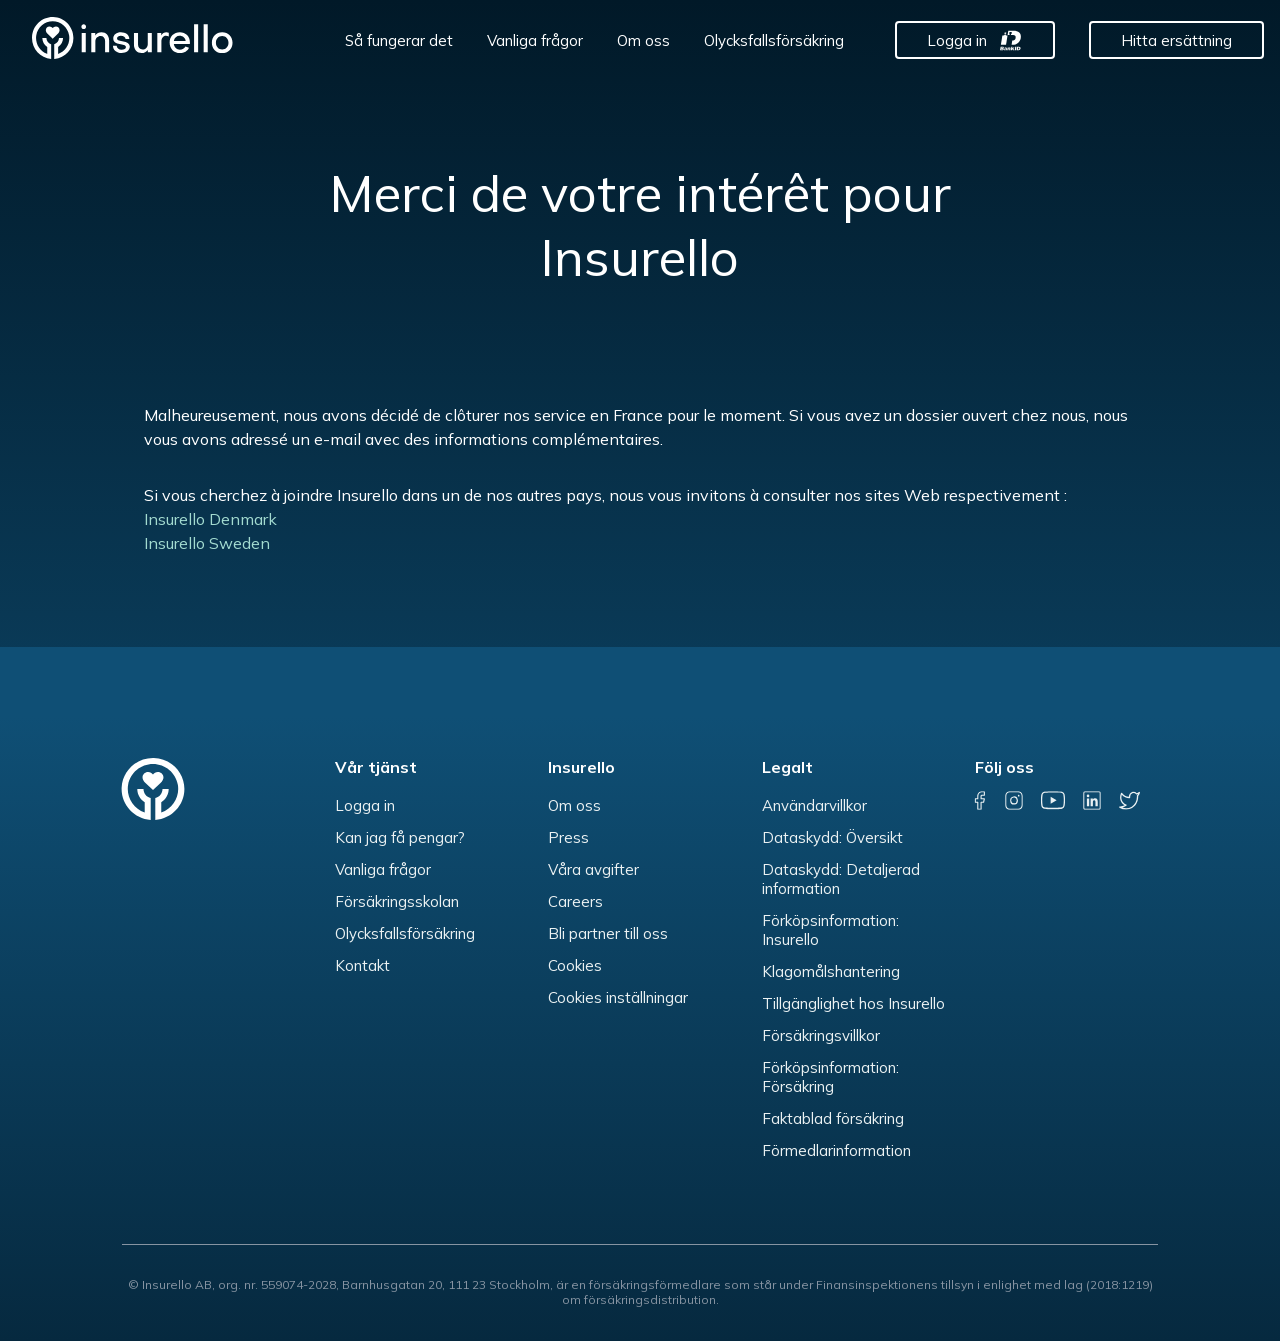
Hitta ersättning (1176, 40)
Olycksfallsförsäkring (774, 40)
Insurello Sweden (207, 543)
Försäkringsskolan (397, 901)
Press (568, 837)
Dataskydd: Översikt (832, 837)
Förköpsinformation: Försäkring (830, 1077)
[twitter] (1129, 800)
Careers (575, 901)
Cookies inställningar (618, 997)
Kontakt (362, 965)
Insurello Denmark (212, 519)
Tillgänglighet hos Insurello (853, 1003)
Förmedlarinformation (836, 1150)
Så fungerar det (399, 40)
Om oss (643, 40)
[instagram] (1014, 800)
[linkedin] (1092, 800)
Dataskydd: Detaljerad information (841, 879)
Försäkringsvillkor (821, 1035)
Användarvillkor (814, 805)
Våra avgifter (593, 869)
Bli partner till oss (608, 933)
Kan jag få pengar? (400, 837)
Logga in (957, 40)
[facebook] (980, 800)
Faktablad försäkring (833, 1118)
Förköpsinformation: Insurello (830, 930)
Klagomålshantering (831, 971)
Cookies (575, 965)
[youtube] (1053, 800)
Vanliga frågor (535, 40)
